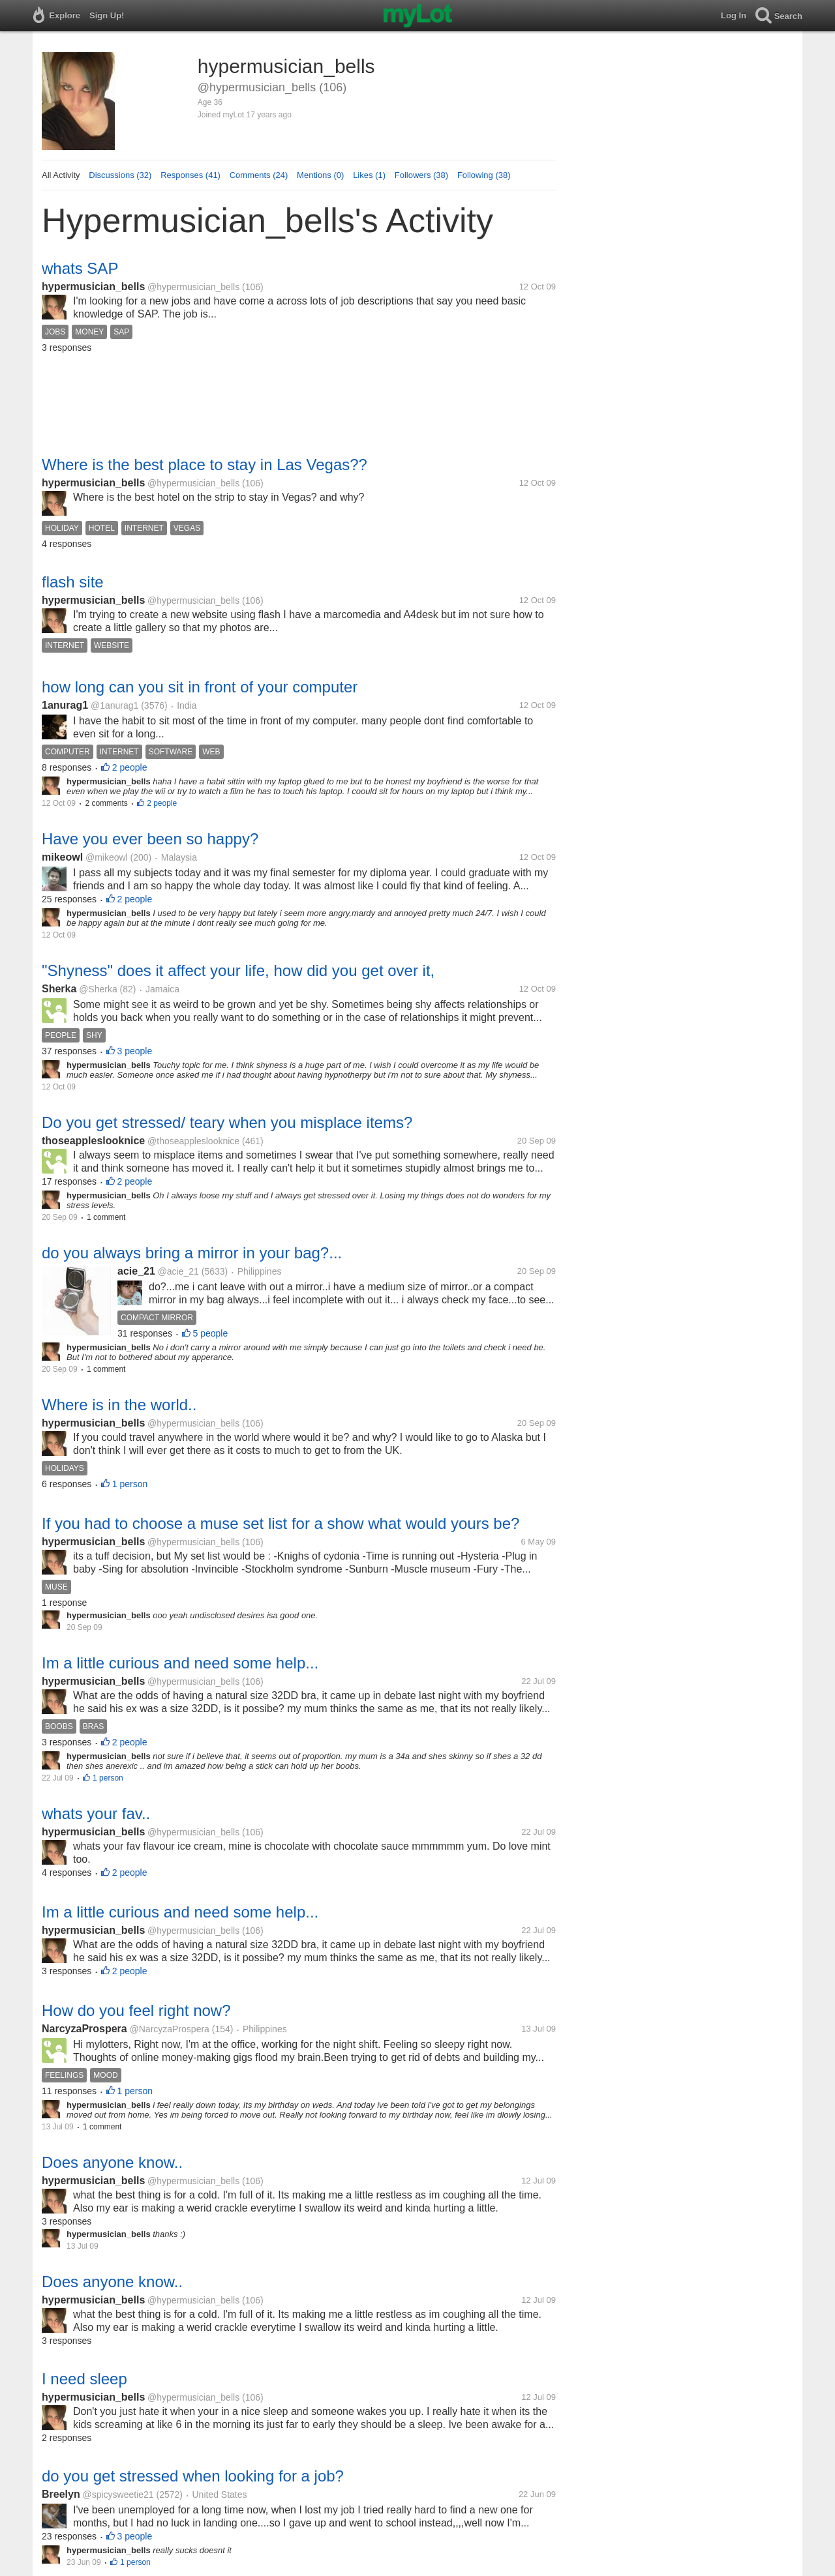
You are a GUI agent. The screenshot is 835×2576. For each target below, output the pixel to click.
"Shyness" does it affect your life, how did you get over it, (238, 970)
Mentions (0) (320, 175)
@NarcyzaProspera (169, 2029)
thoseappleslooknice (93, 1140)
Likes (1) (369, 175)
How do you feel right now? (136, 2010)
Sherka (59, 988)
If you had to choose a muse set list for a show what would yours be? (280, 1523)
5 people (210, 1333)
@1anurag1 (114, 705)
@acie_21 (178, 1271)
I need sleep (84, 2379)
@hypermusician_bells (193, 287)
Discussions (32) (120, 175)
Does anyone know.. (112, 2162)
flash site (73, 582)
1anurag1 (65, 705)
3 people (135, 1051)
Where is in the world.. (119, 1405)
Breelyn (61, 2494)
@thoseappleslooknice (193, 1141)
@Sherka (98, 989)
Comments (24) (259, 175)
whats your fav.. (96, 1813)
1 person (129, 1484)
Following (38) (484, 175)
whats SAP (80, 268)
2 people (129, 767)
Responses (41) (190, 175)
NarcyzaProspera (84, 2028)
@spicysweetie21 (117, 2494)
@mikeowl (106, 857)
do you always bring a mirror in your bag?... (192, 1253)
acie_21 (136, 1271)
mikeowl (62, 857)
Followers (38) (421, 175)
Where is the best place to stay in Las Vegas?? (204, 464)
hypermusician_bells (93, 286)
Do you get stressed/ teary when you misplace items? (227, 1122)
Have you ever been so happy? (150, 839)
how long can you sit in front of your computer (199, 687)
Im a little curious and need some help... (180, 1663)
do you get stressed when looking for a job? (193, 2476)
